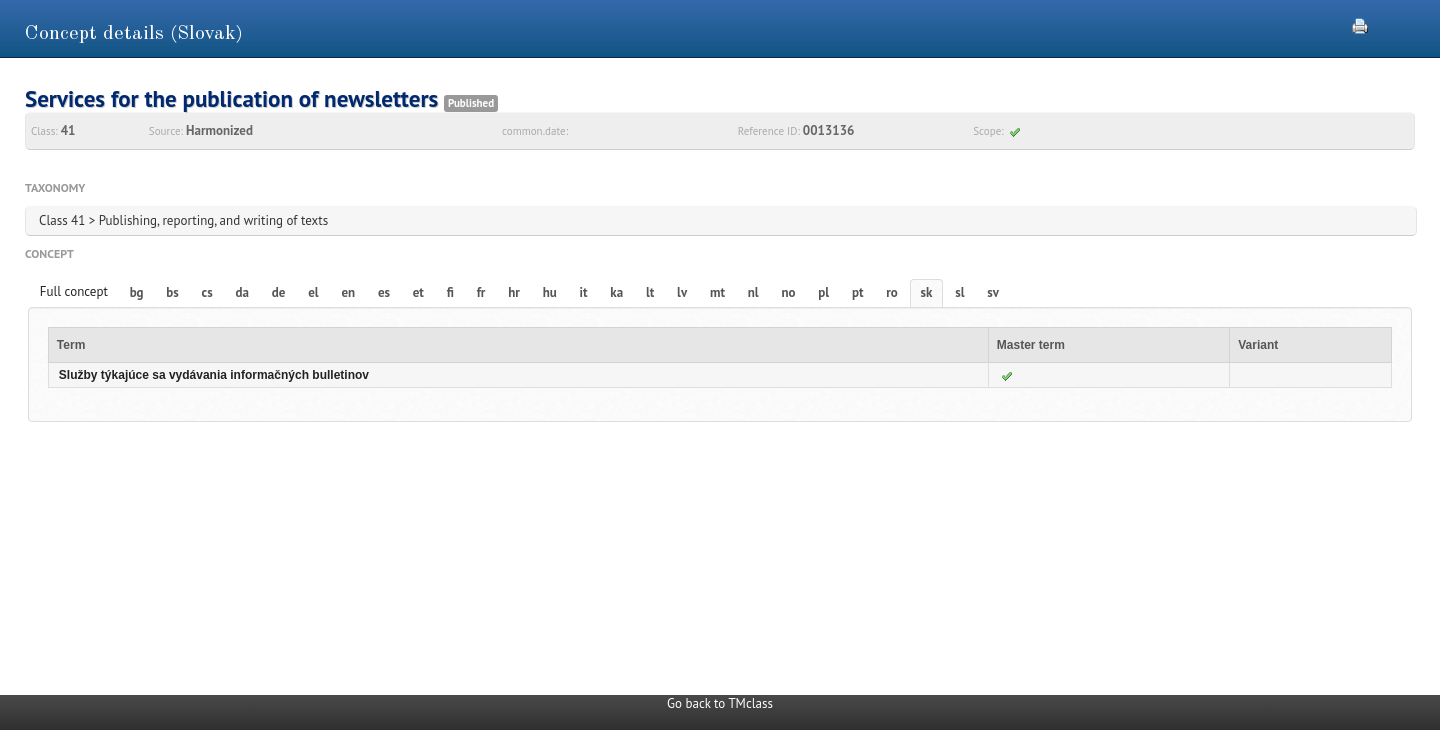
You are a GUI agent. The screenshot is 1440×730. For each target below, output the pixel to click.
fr (481, 292)
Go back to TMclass (720, 703)
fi (450, 292)
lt (650, 292)
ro (892, 292)
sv (993, 292)
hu (550, 292)
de (279, 292)
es (384, 292)
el (313, 292)
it (584, 292)
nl (753, 292)
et (418, 292)
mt (717, 292)
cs (207, 292)
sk (927, 292)
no (788, 292)
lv (682, 292)
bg (137, 292)
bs (172, 292)
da (242, 292)
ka (616, 292)
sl (959, 292)
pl (823, 292)
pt (858, 292)
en (348, 292)
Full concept (74, 291)
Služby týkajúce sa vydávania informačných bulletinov (214, 375)
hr (514, 292)
